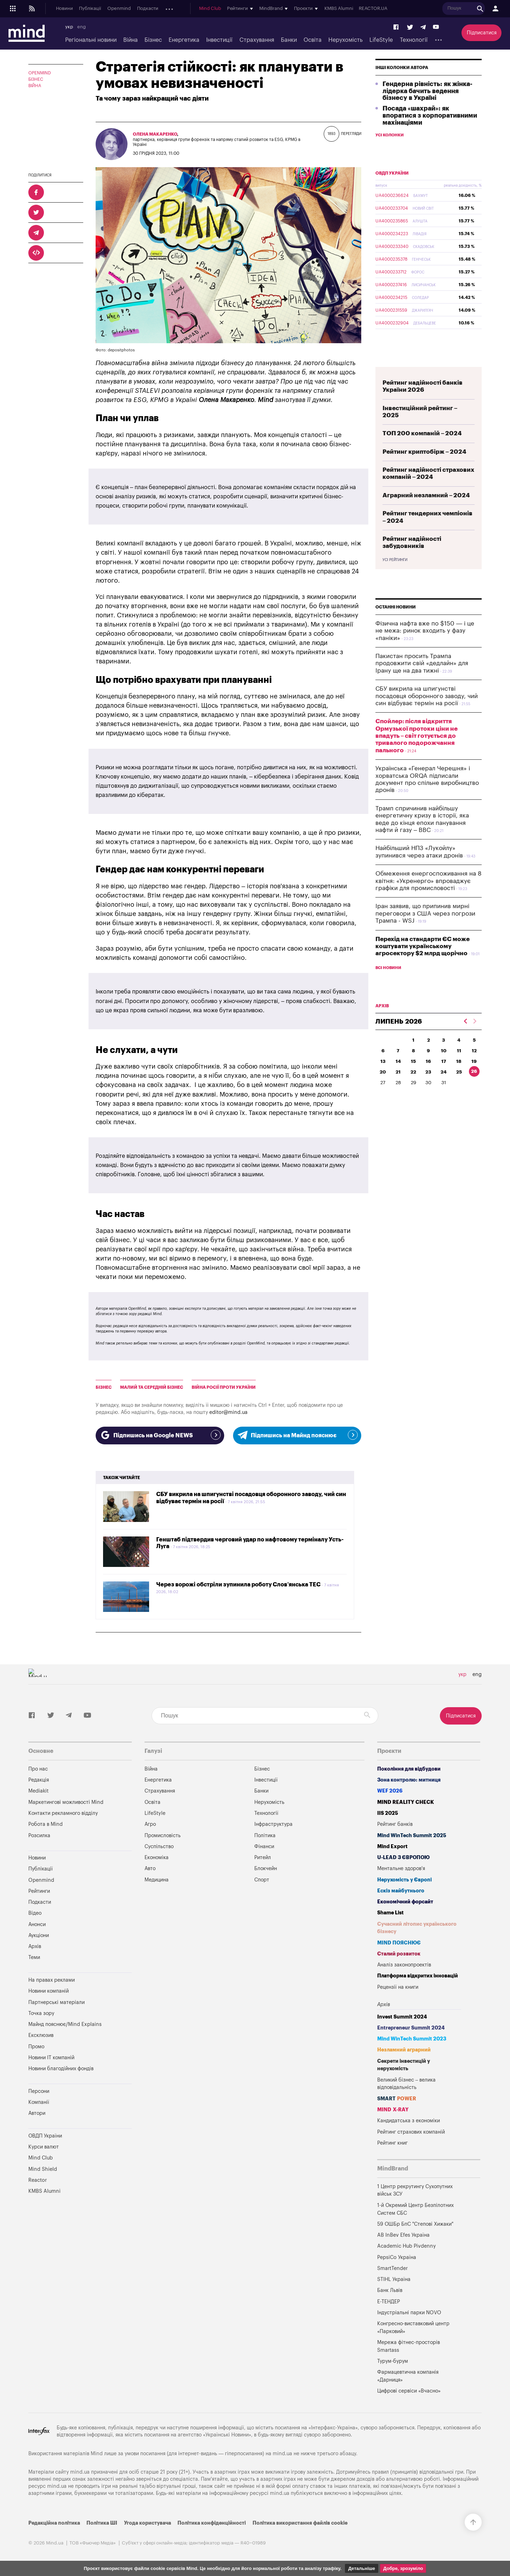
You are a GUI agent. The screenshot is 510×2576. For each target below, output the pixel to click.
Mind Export (392, 1846)
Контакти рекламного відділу (63, 1813)
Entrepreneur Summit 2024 (411, 2028)
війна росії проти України (224, 1387)
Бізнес (153, 40)
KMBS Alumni (389, 9)
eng (81, 27)
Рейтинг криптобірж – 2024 (424, 468)
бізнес (104, 1387)
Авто (149, 1868)
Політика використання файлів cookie (300, 2523)
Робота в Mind (45, 1824)
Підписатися (482, 32)
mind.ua (282, 2453)
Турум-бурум (392, 2361)
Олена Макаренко (155, 134)
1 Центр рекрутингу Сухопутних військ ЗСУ (415, 2190)
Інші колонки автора (401, 84)
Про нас (38, 1769)
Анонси (172, 9)
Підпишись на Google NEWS (160, 1435)
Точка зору (41, 2013)
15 (413, 1078)
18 (458, 1078)
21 (398, 1088)
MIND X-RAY (393, 2109)
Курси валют (43, 2147)
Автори (36, 2113)
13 (383, 1078)
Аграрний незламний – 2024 (426, 512)
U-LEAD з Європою (403, 1857)
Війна (130, 40)
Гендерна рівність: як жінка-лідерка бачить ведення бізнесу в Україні (427, 107)
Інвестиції (219, 40)
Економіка (156, 1857)
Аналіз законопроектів (404, 1965)
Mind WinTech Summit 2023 (411, 2039)
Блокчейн (265, 1868)
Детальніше (361, 2568)
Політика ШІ (101, 2523)
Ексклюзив (40, 2035)
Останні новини (395, 624)
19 (474, 1078)
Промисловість (162, 1835)
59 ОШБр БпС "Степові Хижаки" (415, 2224)
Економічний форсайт (405, 1902)
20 (383, 1088)
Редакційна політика (54, 2523)
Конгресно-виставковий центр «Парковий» (413, 2327)
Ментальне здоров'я (401, 1868)
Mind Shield (42, 2169)
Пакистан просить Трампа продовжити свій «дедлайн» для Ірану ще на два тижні (421, 680)
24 (444, 1088)
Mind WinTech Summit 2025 (411, 1835)
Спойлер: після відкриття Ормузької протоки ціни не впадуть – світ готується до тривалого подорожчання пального (416, 752)
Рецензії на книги (397, 1987)
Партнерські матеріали (56, 2002)
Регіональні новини (91, 40)
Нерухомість (345, 40)
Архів (220, 9)
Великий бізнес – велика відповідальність (406, 2084)
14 (398, 1078)
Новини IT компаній (51, 2057)
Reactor (37, 2180)
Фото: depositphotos (115, 350)
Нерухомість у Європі (404, 1880)
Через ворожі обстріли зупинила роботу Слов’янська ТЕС (238, 1584)
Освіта (313, 40)
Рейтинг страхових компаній (411, 2132)
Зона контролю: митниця (409, 1780)
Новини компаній (48, 1991)
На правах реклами (51, 1980)
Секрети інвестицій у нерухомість (403, 2065)
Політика (265, 1835)
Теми (34, 1957)
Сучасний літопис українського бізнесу (417, 1928)
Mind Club (261, 9)
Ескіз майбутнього (400, 1891)
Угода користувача (147, 2523)
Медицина (156, 1880)
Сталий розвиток (398, 1954)
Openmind (119, 9)
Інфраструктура (273, 1824)
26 (474, 1088)
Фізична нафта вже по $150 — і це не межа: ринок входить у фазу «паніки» (424, 647)
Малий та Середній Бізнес (151, 1387)
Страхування (256, 40)
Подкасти (147, 9)
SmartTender (392, 2268)
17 (443, 1078)
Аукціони (198, 9)
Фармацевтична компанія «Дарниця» (407, 2376)
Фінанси (264, 1846)
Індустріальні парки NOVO (409, 2312)
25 (459, 1088)
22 (413, 1088)
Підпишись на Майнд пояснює (297, 1435)
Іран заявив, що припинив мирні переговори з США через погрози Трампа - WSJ (425, 930)
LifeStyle (381, 40)
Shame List (390, 1912)
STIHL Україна (393, 2279)
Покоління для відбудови (409, 1769)
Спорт (261, 1880)
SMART (396, 2098)
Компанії (38, 2102)
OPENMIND (39, 73)
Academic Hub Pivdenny (406, 2246)
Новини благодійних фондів (61, 2068)
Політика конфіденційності (211, 2523)
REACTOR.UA (423, 9)
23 (428, 1088)
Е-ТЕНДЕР (388, 2301)
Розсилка (39, 1835)
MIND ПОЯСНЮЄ (399, 1943)
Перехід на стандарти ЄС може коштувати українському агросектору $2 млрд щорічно (422, 963)
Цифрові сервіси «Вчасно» (409, 2391)
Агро (150, 1824)
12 (474, 1067)
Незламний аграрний (404, 2050)
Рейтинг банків (395, 1824)
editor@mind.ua (228, 1412)
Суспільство (159, 1846)
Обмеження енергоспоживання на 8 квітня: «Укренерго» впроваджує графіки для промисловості (428, 897)
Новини (64, 9)
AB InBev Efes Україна (403, 2235)
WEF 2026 (390, 1791)
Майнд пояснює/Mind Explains (65, 2024)
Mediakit (38, 1791)
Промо (36, 2046)
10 (444, 1067)
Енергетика (184, 40)
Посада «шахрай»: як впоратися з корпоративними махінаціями (429, 132)
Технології (413, 40)
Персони (38, 2091)
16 (428, 1078)
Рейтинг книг (392, 2143)
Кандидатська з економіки (408, 2120)
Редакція (38, 1780)
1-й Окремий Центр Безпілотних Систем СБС (415, 2209)
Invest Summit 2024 (402, 2017)
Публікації (90, 9)
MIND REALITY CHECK (405, 1802)
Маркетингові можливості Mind (65, 1802)
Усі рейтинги (394, 576)
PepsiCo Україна (396, 2257)
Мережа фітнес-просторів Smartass (408, 2346)
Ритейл (262, 1857)
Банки (289, 40)
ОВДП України (392, 190)
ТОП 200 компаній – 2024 (422, 450)
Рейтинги (39, 1891)
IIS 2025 (387, 1813)
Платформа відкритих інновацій (417, 1976)
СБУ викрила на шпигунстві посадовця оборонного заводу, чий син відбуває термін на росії (426, 712)
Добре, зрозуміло (403, 2568)
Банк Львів (389, 2290)
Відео (34, 1913)
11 (459, 1067)
